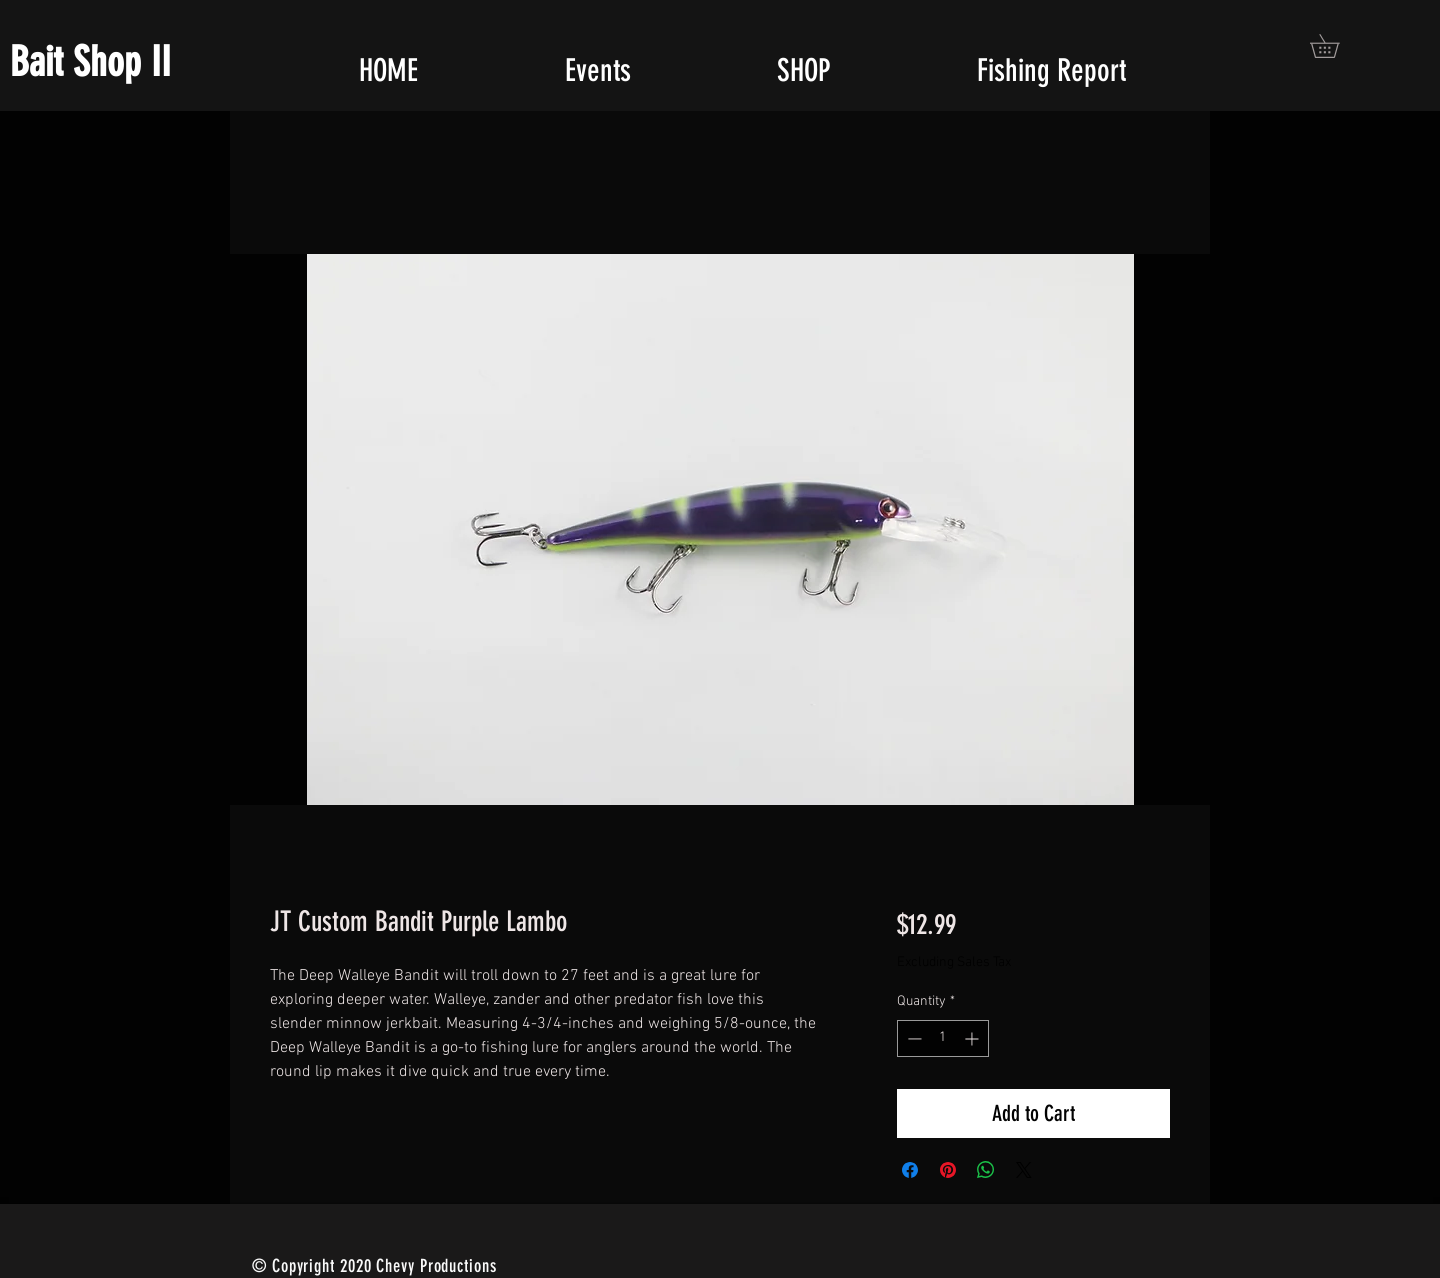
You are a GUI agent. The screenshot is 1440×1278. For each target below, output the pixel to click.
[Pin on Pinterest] (948, 1170)
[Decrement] (912, 1038)
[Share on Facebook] (910, 1170)
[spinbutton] (943, 1038)
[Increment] (973, 1038)
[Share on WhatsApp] (986, 1170)
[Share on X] (1024, 1170)
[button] (1336, 46)
